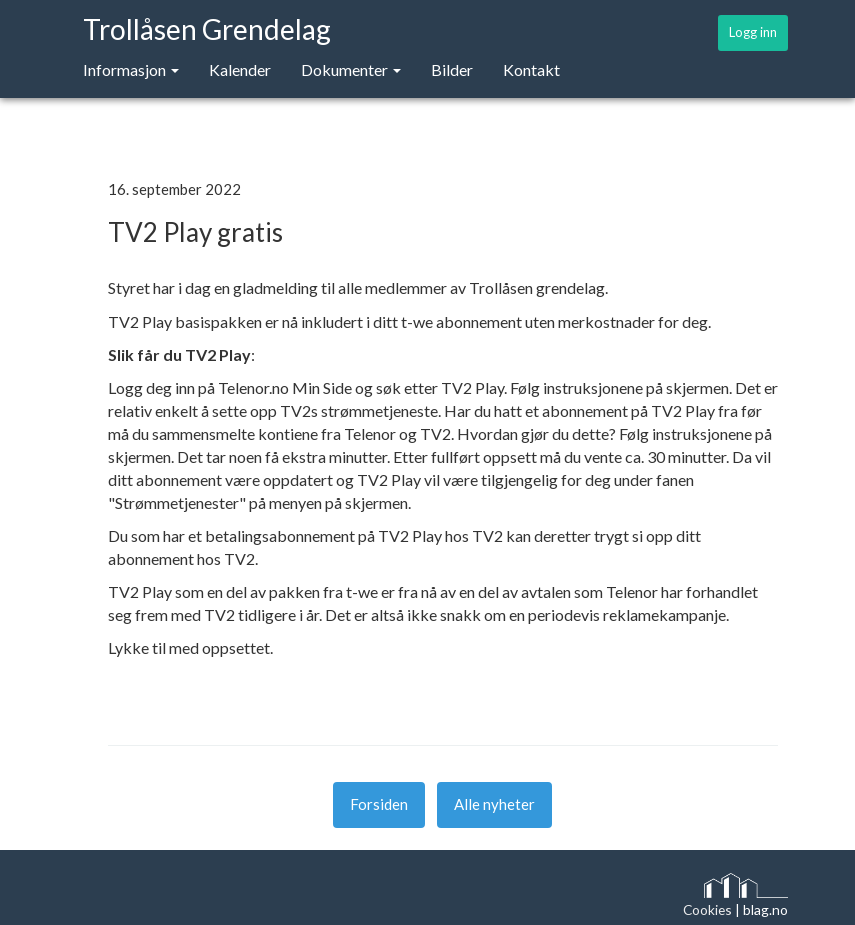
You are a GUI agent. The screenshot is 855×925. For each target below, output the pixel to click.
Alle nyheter (494, 804)
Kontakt (531, 69)
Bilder (452, 69)
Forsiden (379, 804)
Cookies (707, 909)
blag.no (765, 909)
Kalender (240, 69)
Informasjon (131, 69)
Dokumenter (351, 69)
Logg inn (753, 32)
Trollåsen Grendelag (207, 29)
